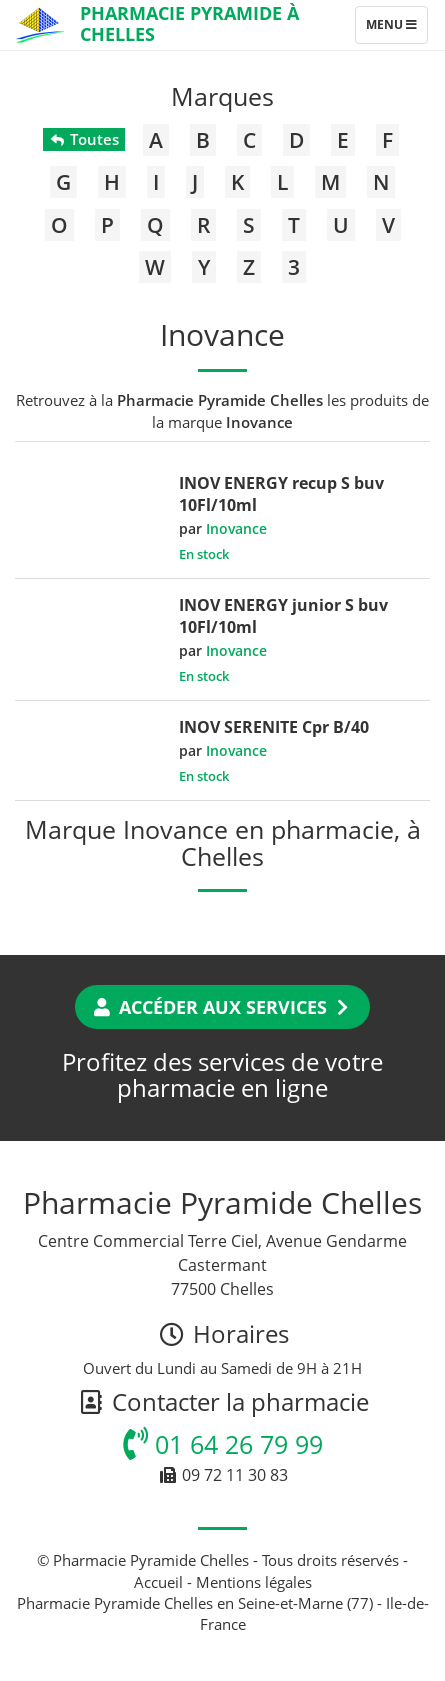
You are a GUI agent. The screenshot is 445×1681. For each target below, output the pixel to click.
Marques (222, 96)
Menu (396, 29)
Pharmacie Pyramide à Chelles (189, 23)
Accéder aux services (222, 1007)
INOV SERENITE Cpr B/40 (274, 727)
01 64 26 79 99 (223, 1444)
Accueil (158, 1582)
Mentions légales (254, 1582)
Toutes (83, 139)
